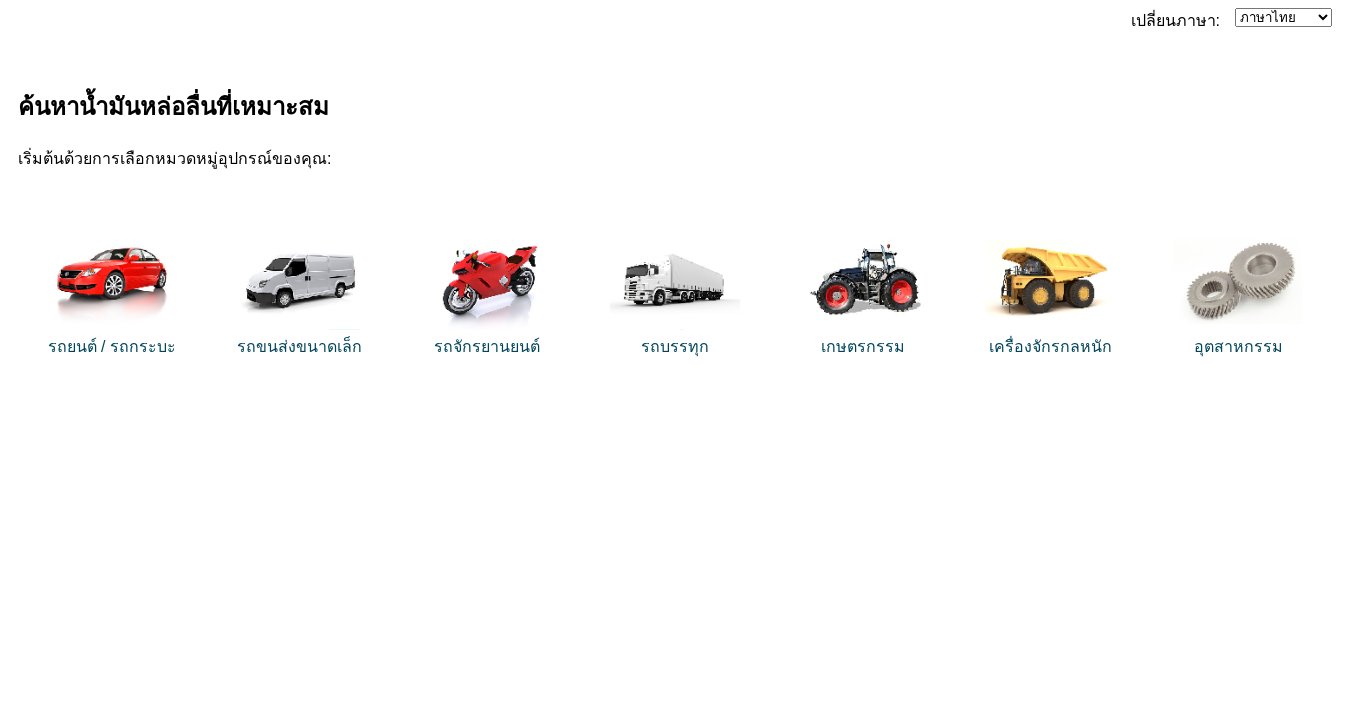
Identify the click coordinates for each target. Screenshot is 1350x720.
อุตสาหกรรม (1238, 346)
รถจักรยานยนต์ (487, 346)
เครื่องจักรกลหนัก (1050, 346)
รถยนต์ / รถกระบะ (112, 346)
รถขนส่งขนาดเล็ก (299, 346)
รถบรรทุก (675, 346)
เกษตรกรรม (863, 346)
